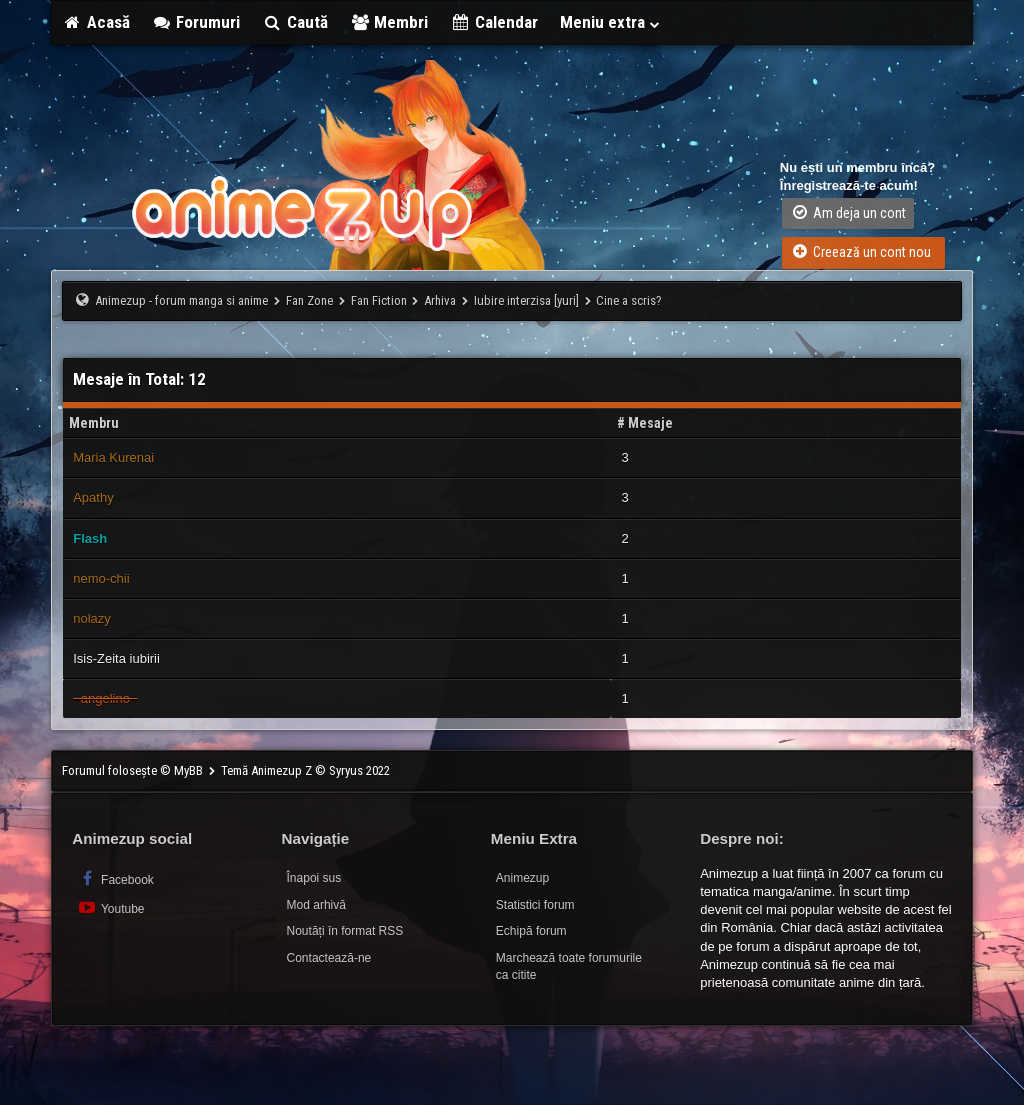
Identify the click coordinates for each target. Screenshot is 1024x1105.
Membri (389, 22)
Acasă (96, 22)
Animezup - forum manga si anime (181, 300)
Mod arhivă (316, 905)
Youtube (110, 907)
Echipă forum (531, 931)
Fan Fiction (379, 300)
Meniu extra (611, 22)
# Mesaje (645, 423)
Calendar (494, 22)
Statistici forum (535, 905)
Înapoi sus (314, 878)
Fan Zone (309, 300)
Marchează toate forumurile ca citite (569, 966)
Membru (94, 423)
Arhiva (440, 300)
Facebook (115, 878)
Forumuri (196, 22)
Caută (295, 22)
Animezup (522, 878)
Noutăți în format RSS (345, 931)
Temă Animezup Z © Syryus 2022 (305, 770)
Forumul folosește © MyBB (134, 770)
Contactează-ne (329, 958)
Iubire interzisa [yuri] (526, 300)
